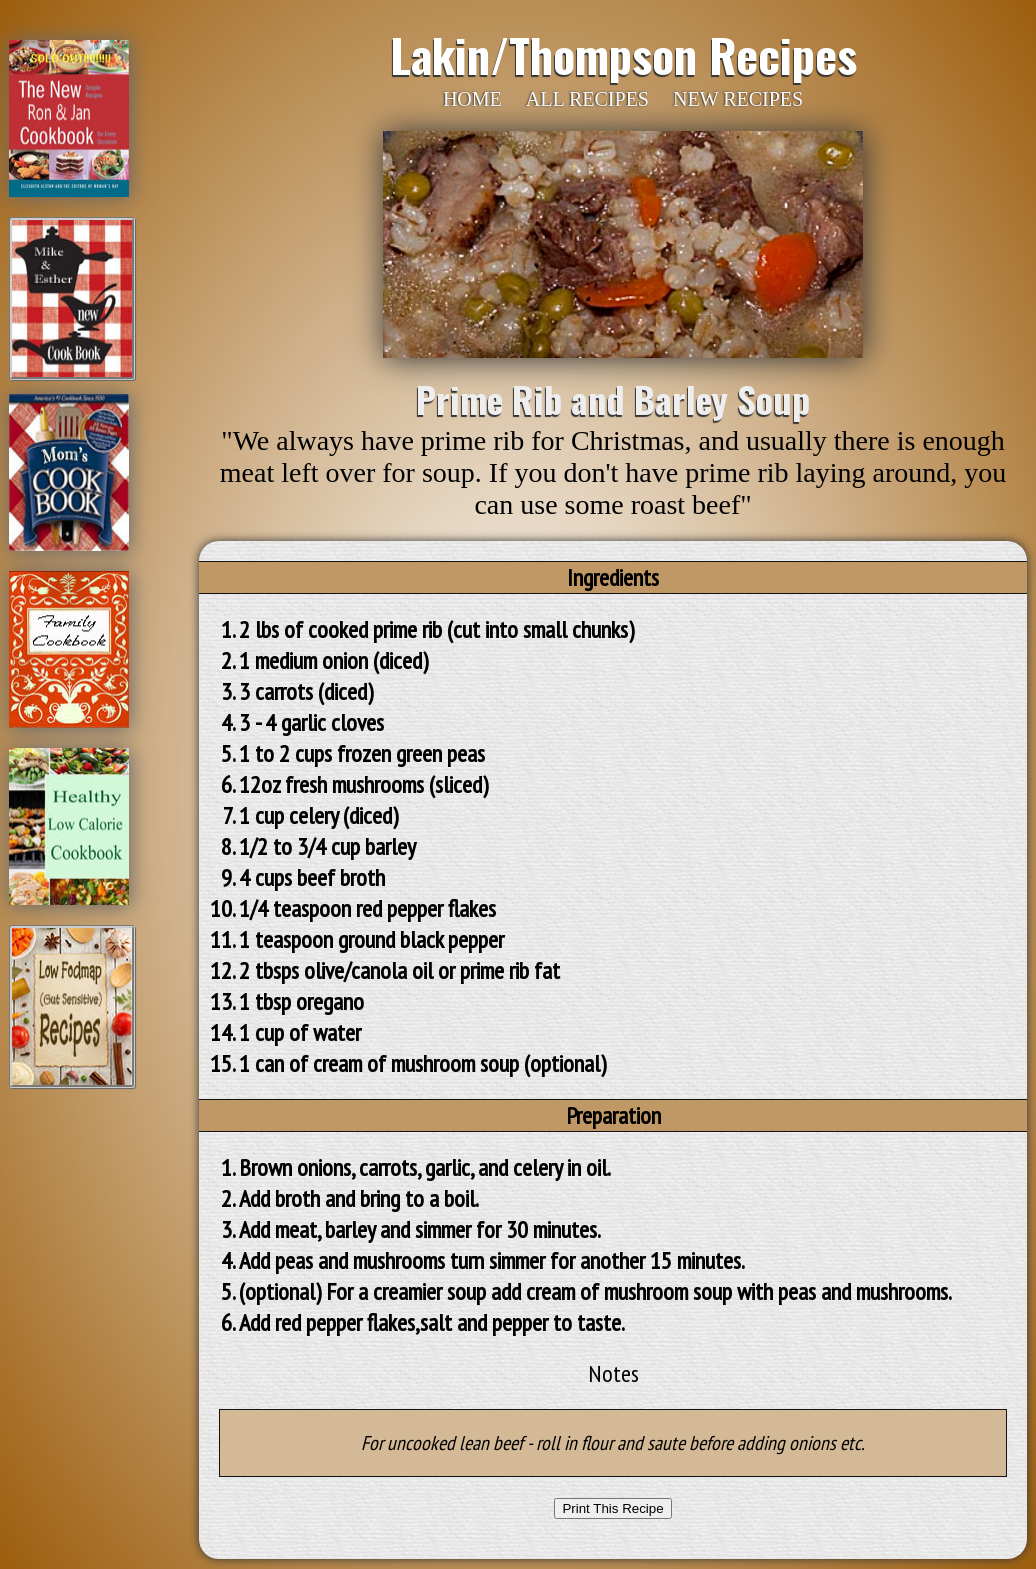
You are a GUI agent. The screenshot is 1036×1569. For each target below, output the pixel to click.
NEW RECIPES (738, 99)
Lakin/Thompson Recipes (623, 54)
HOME (472, 99)
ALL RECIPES (587, 99)
